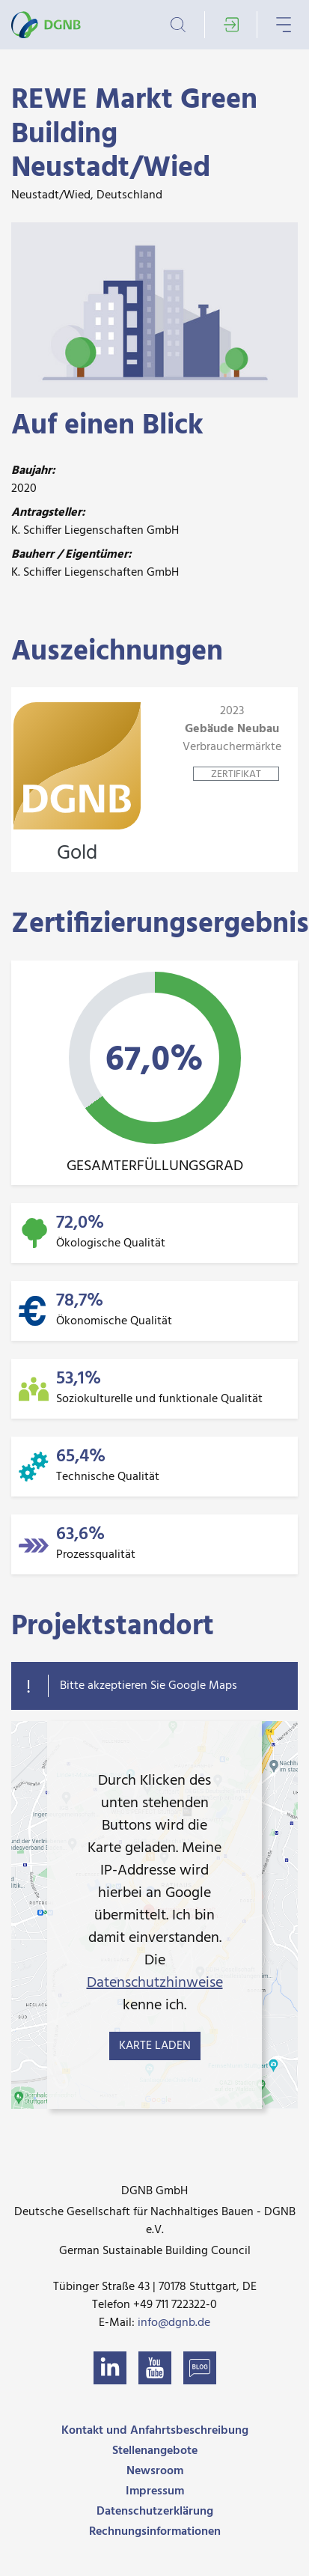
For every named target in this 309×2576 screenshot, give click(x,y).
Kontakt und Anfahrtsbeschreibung (154, 2430)
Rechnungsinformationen (155, 2532)
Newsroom (154, 2471)
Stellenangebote (155, 2451)
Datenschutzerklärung (155, 2511)
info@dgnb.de (174, 2323)
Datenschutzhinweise (155, 1983)
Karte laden (155, 2046)
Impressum (155, 2491)
